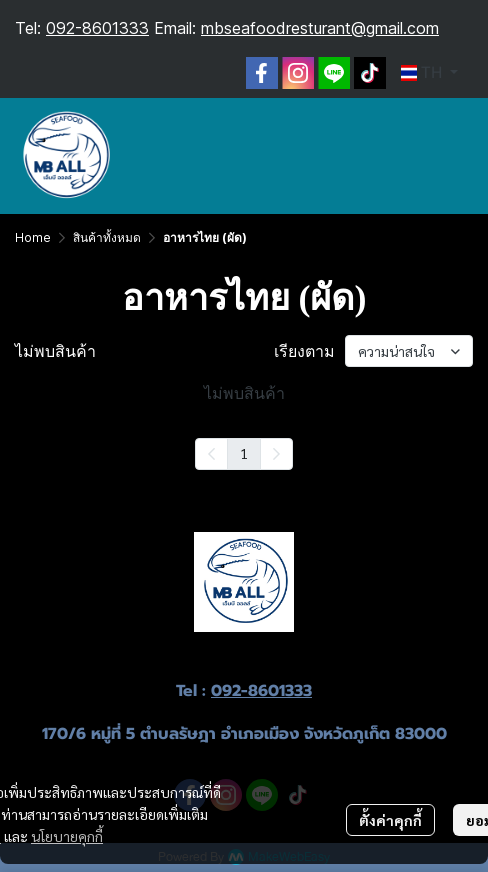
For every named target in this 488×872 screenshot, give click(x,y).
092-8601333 (97, 28)
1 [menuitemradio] (244, 453)
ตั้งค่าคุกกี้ (390, 820)
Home (33, 237)
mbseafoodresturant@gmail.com (320, 28)
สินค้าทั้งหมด (107, 237)
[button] (429, 73)
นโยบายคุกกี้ (67, 836)
